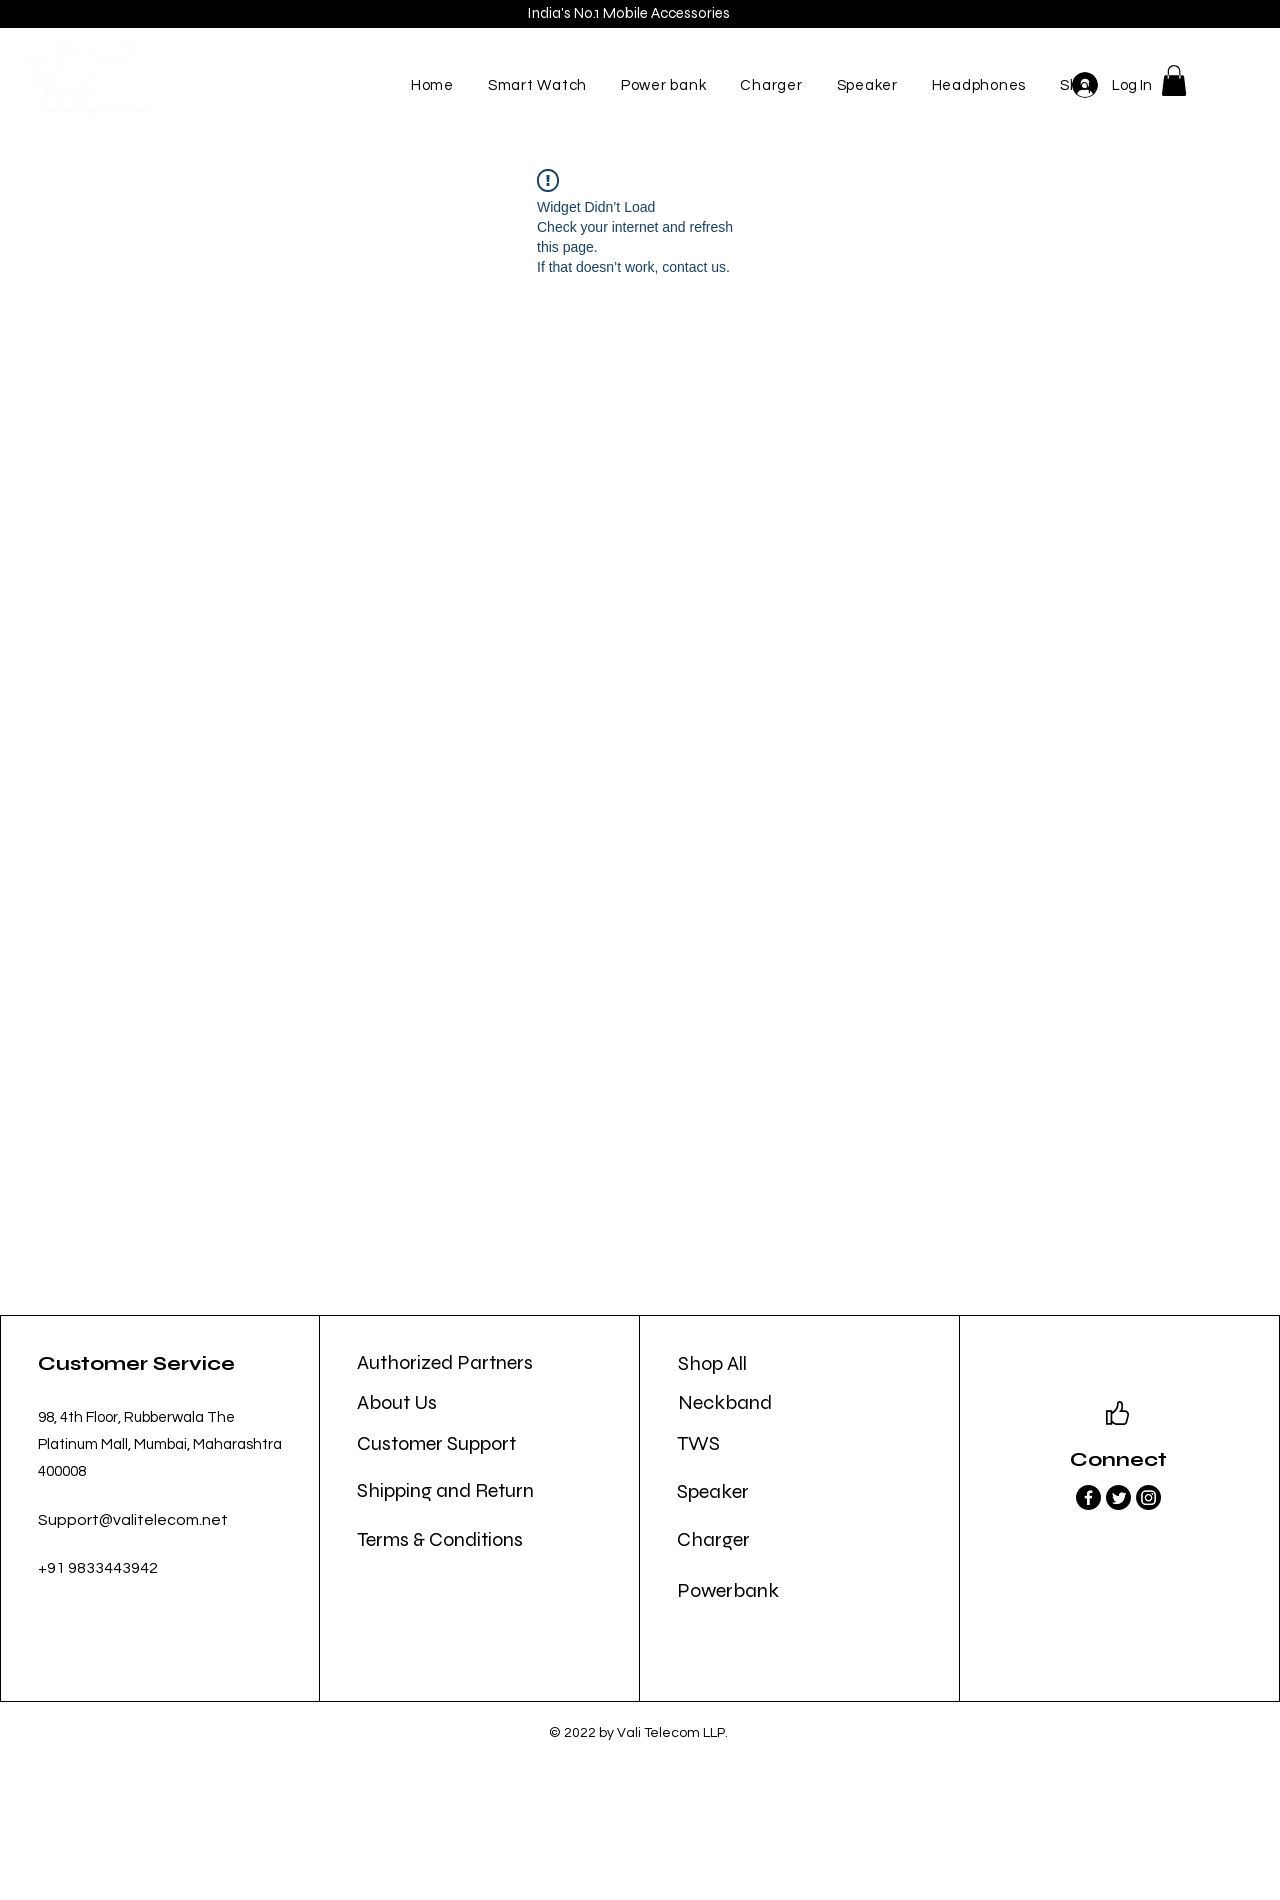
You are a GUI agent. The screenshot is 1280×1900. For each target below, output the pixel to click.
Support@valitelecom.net (133, 1520)
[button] (1174, 80)
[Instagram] (1148, 1497)
